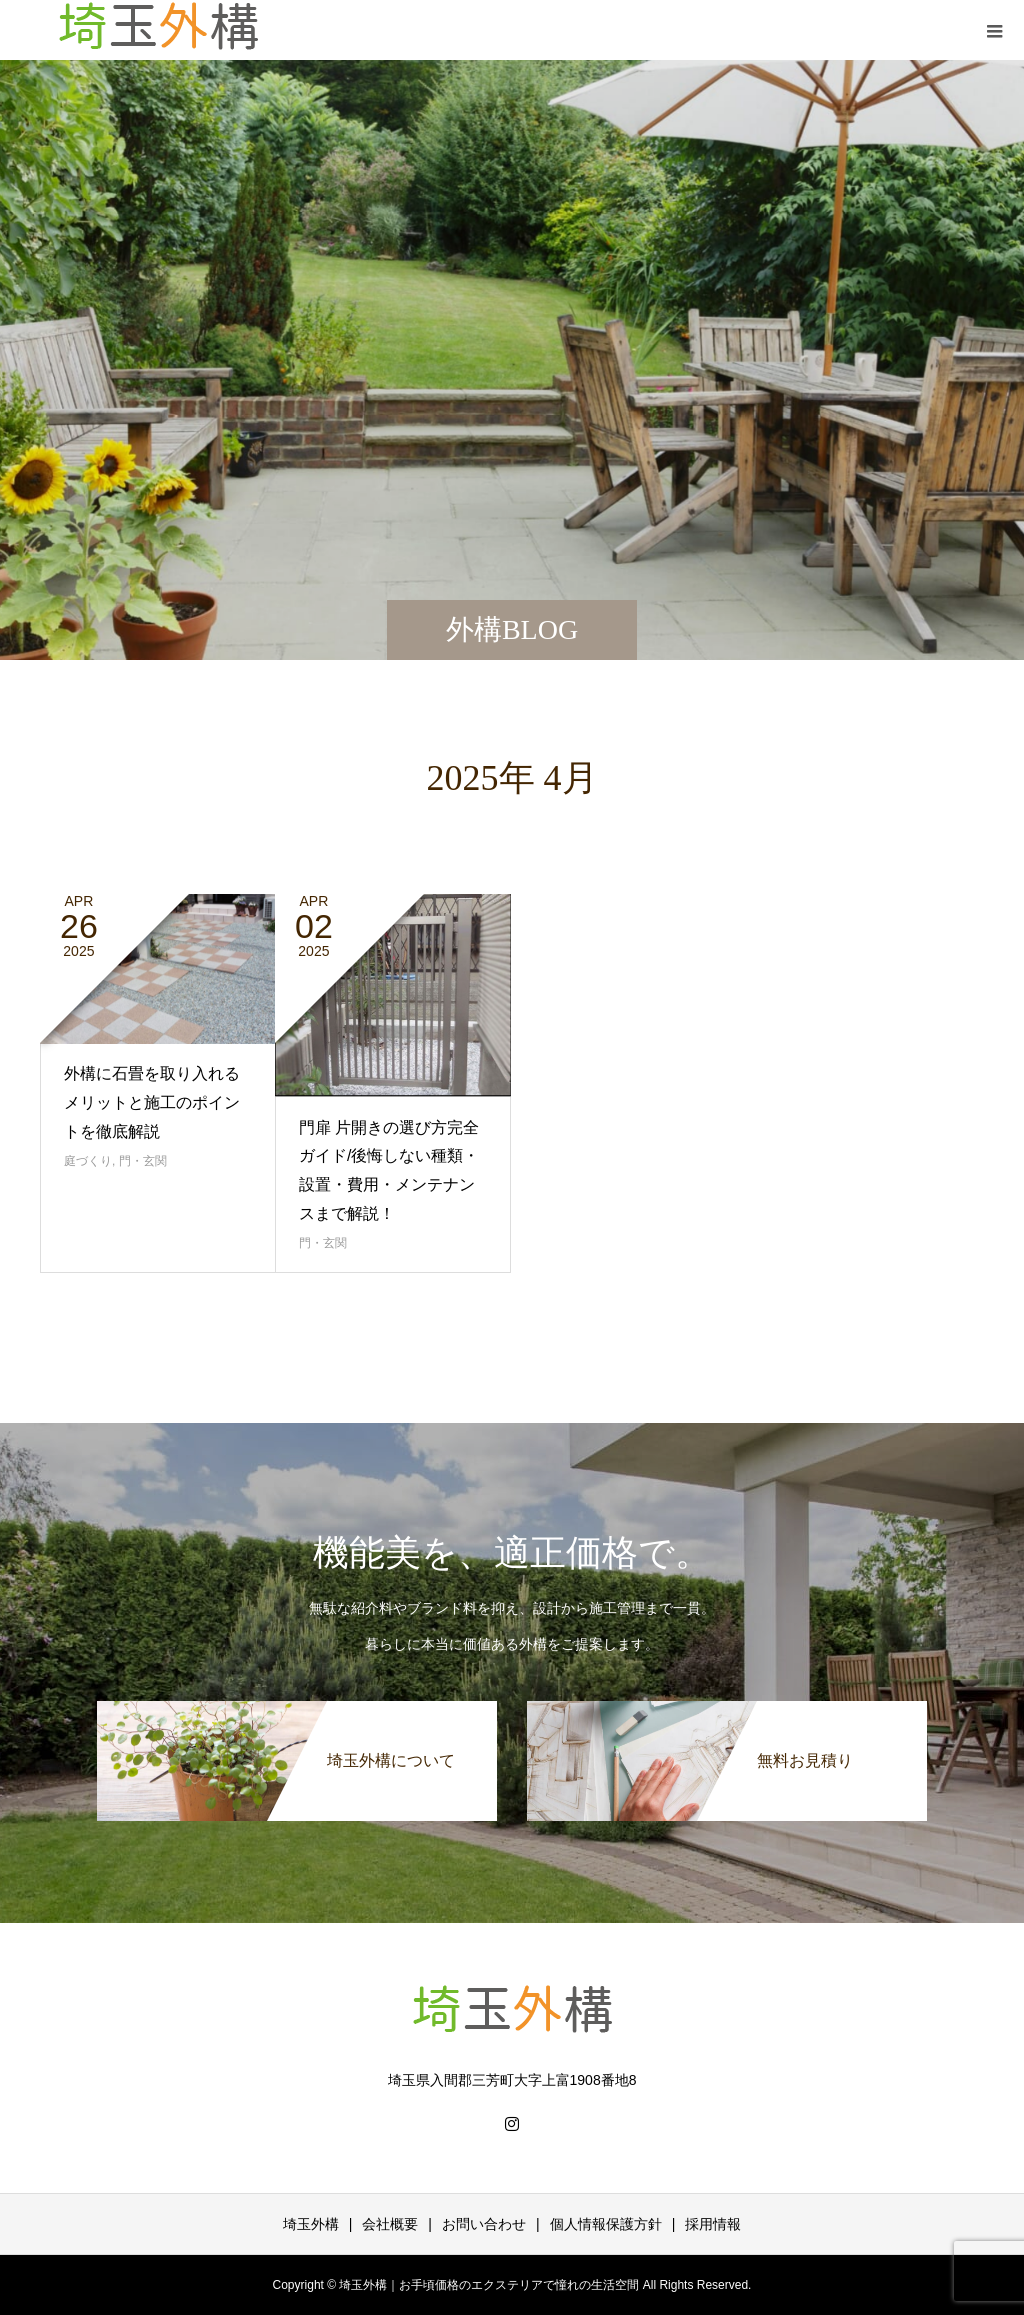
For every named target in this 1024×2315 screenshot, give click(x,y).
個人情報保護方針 (606, 2224)
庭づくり (88, 1161)
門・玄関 (143, 1161)
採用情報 (713, 2224)
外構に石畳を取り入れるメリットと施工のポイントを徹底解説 (152, 1102)
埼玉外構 (311, 2224)
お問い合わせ (484, 2224)
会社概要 (390, 2224)
